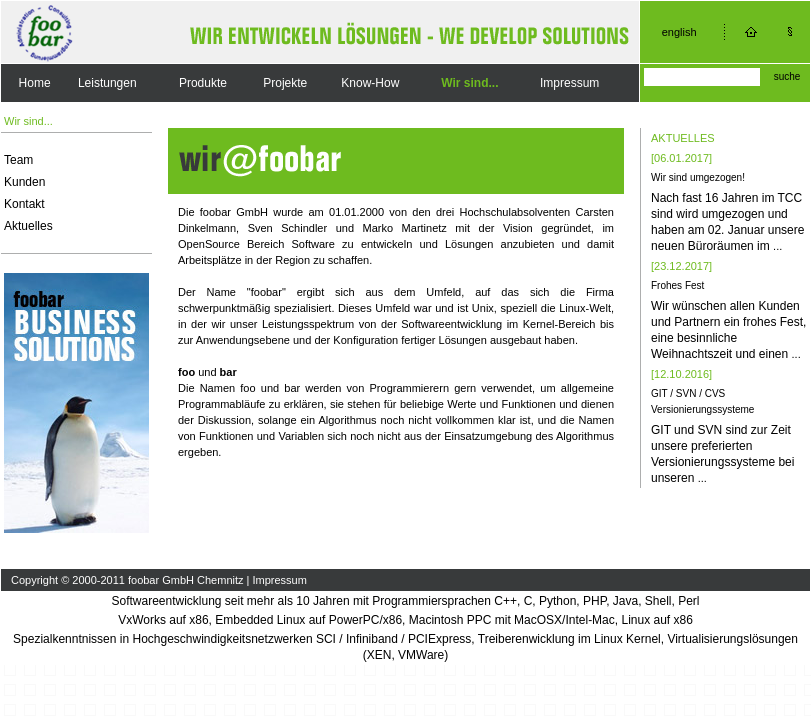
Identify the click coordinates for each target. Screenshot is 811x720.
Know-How (370, 83)
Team (18, 160)
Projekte (285, 83)
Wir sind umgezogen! (698, 177)
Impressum (569, 83)
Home (35, 83)
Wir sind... (469, 83)
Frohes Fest (677, 285)
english (679, 32)
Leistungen (107, 83)
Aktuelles (28, 226)
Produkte (203, 83)
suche (787, 76)
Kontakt (24, 204)
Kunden (24, 182)
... (777, 246)
